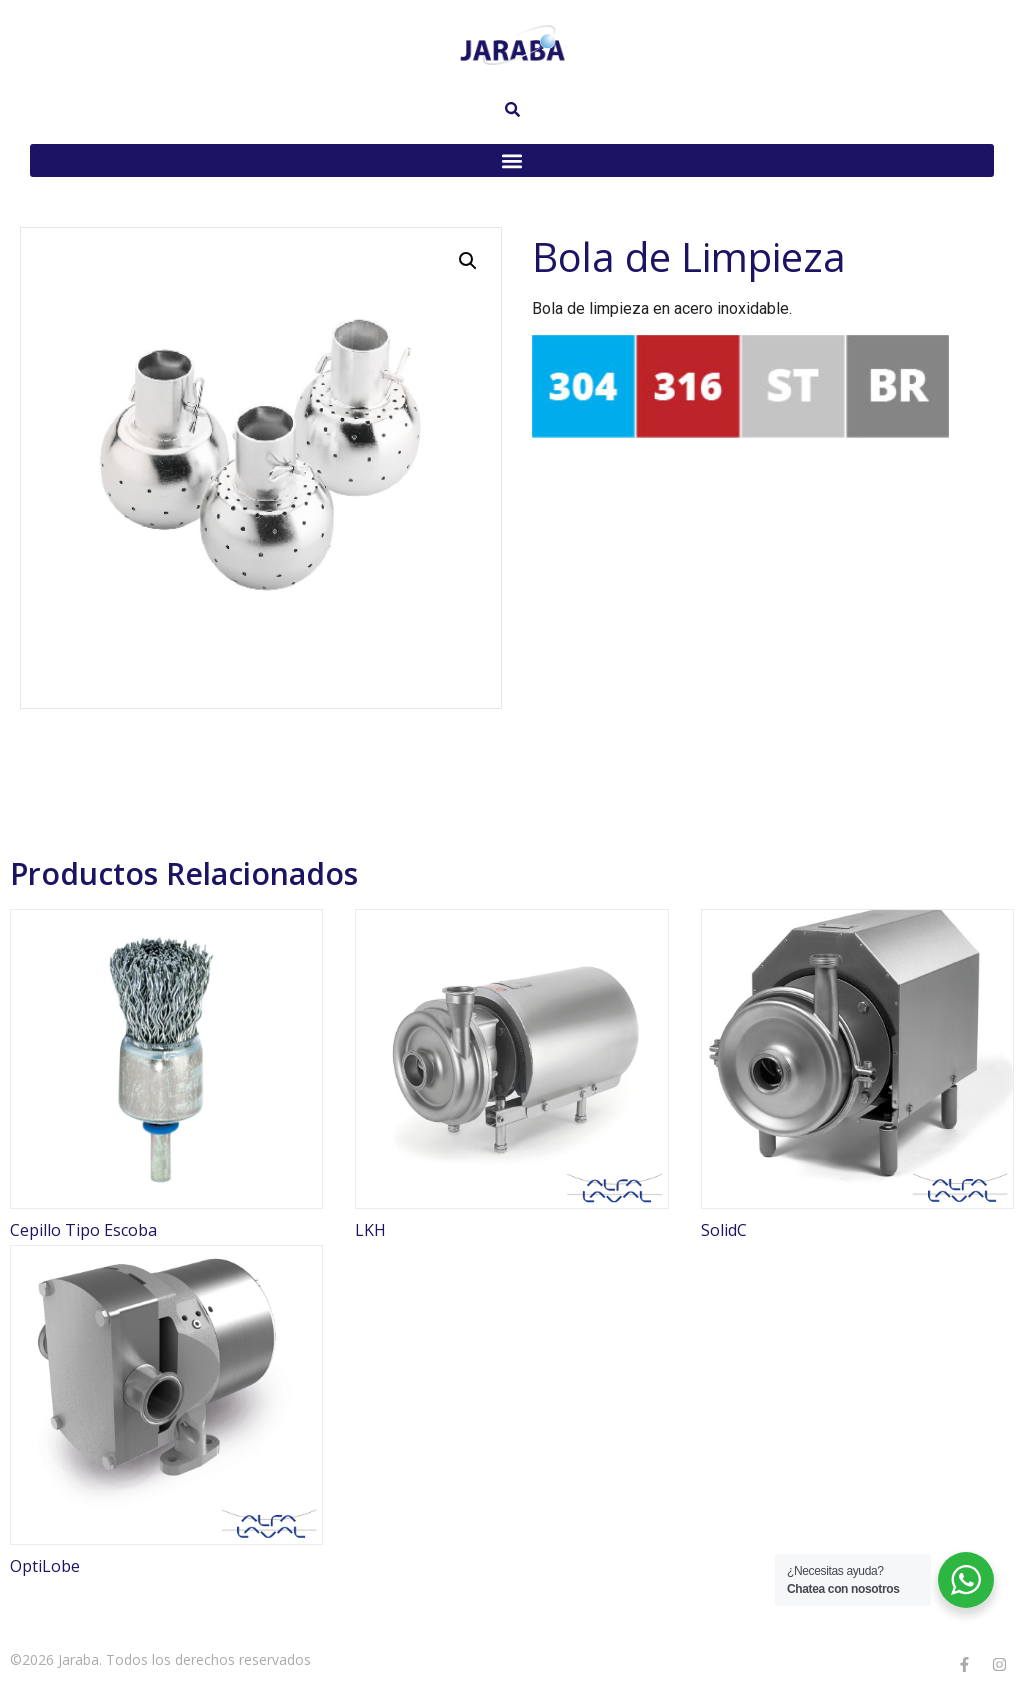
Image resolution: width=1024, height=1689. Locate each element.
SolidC (724, 1230)
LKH (370, 1230)
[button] (512, 160)
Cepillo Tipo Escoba (83, 1230)
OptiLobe (45, 1566)
